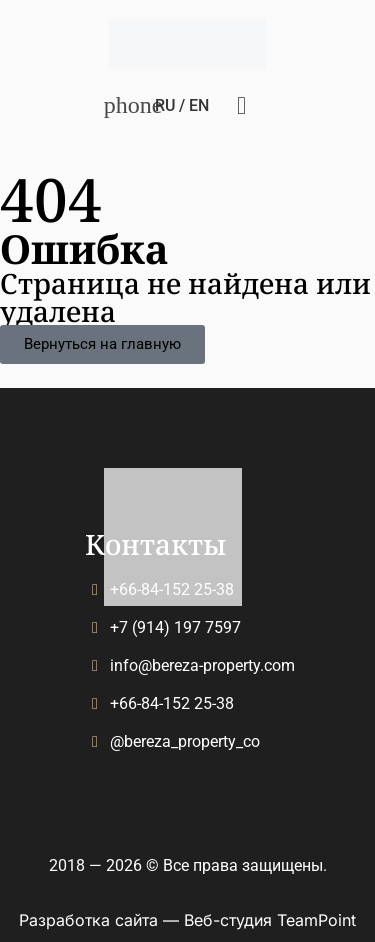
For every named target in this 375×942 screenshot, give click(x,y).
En (199, 105)
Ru (165, 105)
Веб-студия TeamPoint (270, 920)
